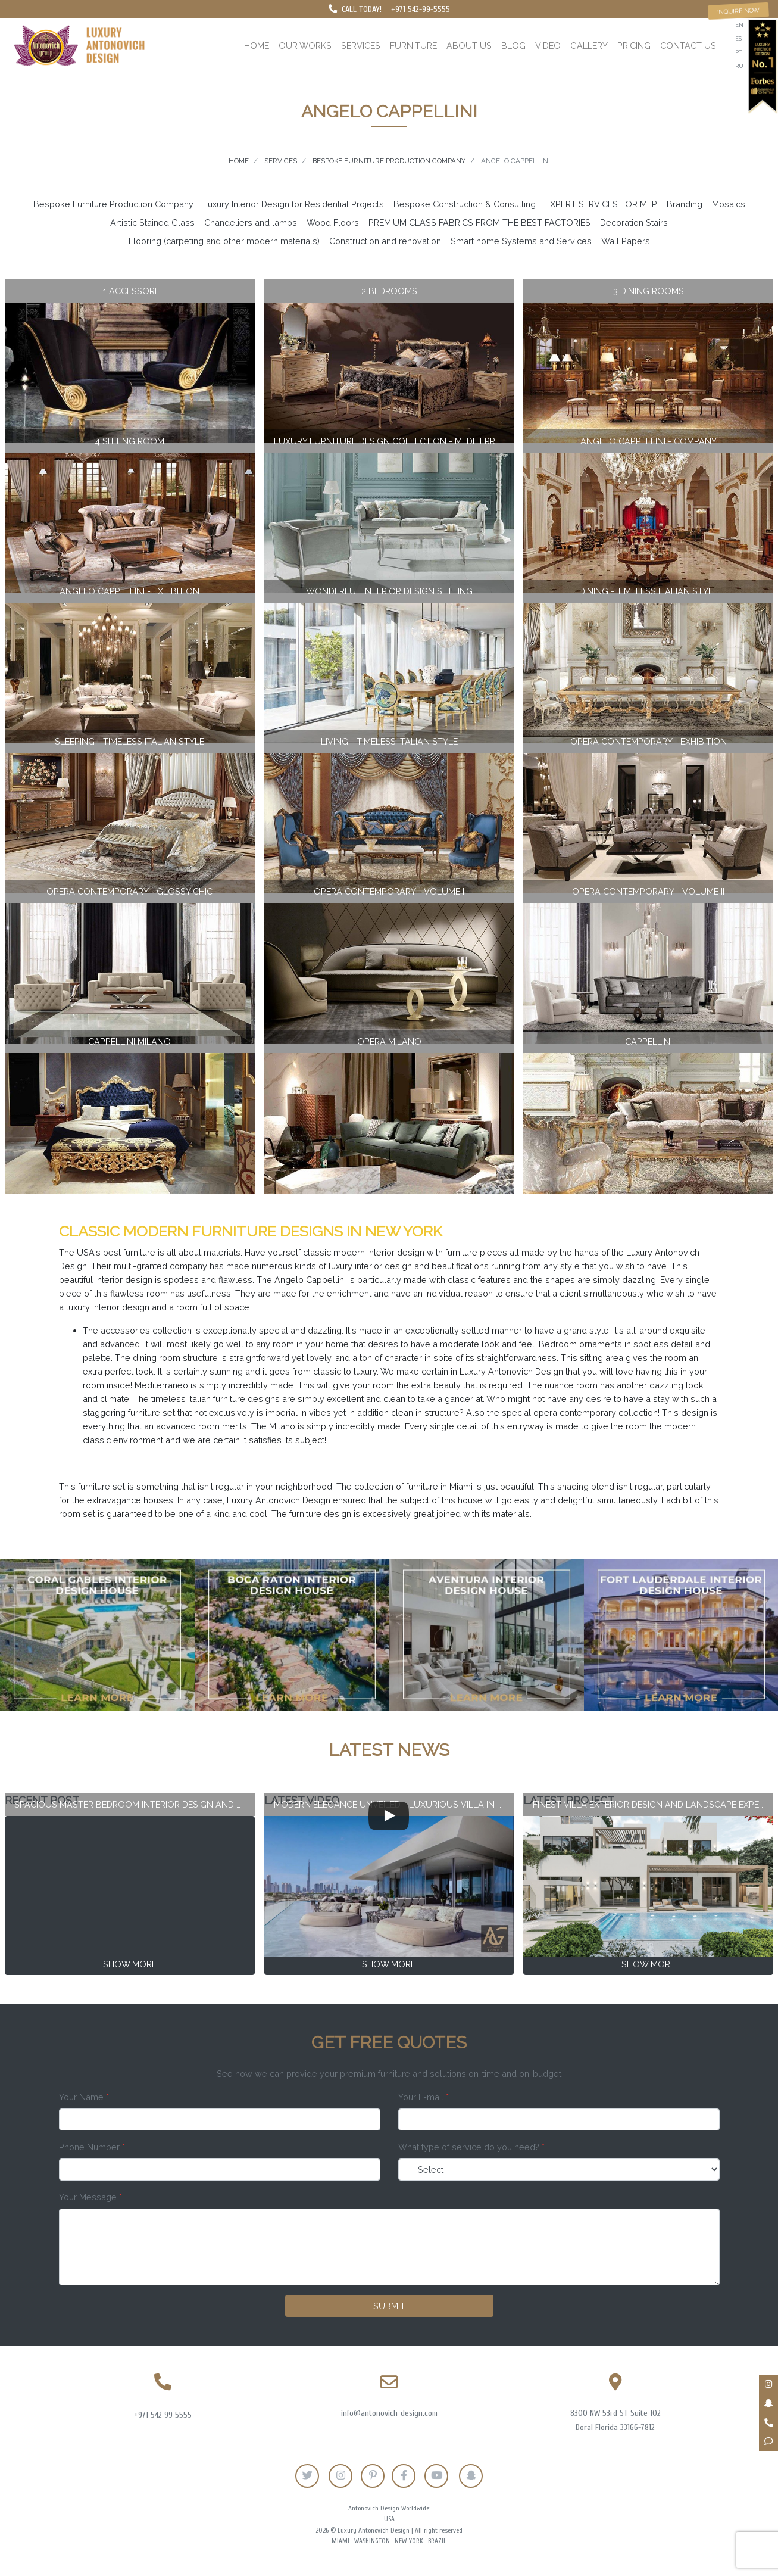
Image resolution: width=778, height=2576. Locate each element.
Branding (684, 204)
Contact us (688, 46)
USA (389, 2519)
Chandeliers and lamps (250, 222)
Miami (340, 2541)
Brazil (437, 2541)
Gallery (589, 46)
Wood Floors (333, 222)
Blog (513, 46)
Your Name (84, 2097)
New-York (409, 2541)
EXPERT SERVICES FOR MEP (601, 204)
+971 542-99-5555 (420, 9)
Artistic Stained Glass (152, 222)
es (738, 38)
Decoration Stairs (634, 222)
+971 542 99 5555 (163, 2415)
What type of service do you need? (471, 2147)
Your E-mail (423, 2097)
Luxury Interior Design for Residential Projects (293, 204)
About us (469, 46)
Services (360, 46)
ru (739, 66)
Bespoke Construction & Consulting (464, 204)
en (739, 24)
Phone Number (92, 2147)
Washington (372, 2541)
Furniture (413, 46)
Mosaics (728, 204)
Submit (389, 2306)
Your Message (90, 2197)
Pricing (634, 46)
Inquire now (738, 11)
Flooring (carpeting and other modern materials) (224, 241)
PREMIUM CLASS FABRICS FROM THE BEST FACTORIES (479, 222)
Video (548, 46)
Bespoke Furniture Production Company (113, 204)
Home (256, 46)
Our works (305, 46)
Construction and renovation (385, 241)
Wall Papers (625, 241)
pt (738, 52)
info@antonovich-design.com (389, 2413)
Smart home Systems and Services (521, 241)
